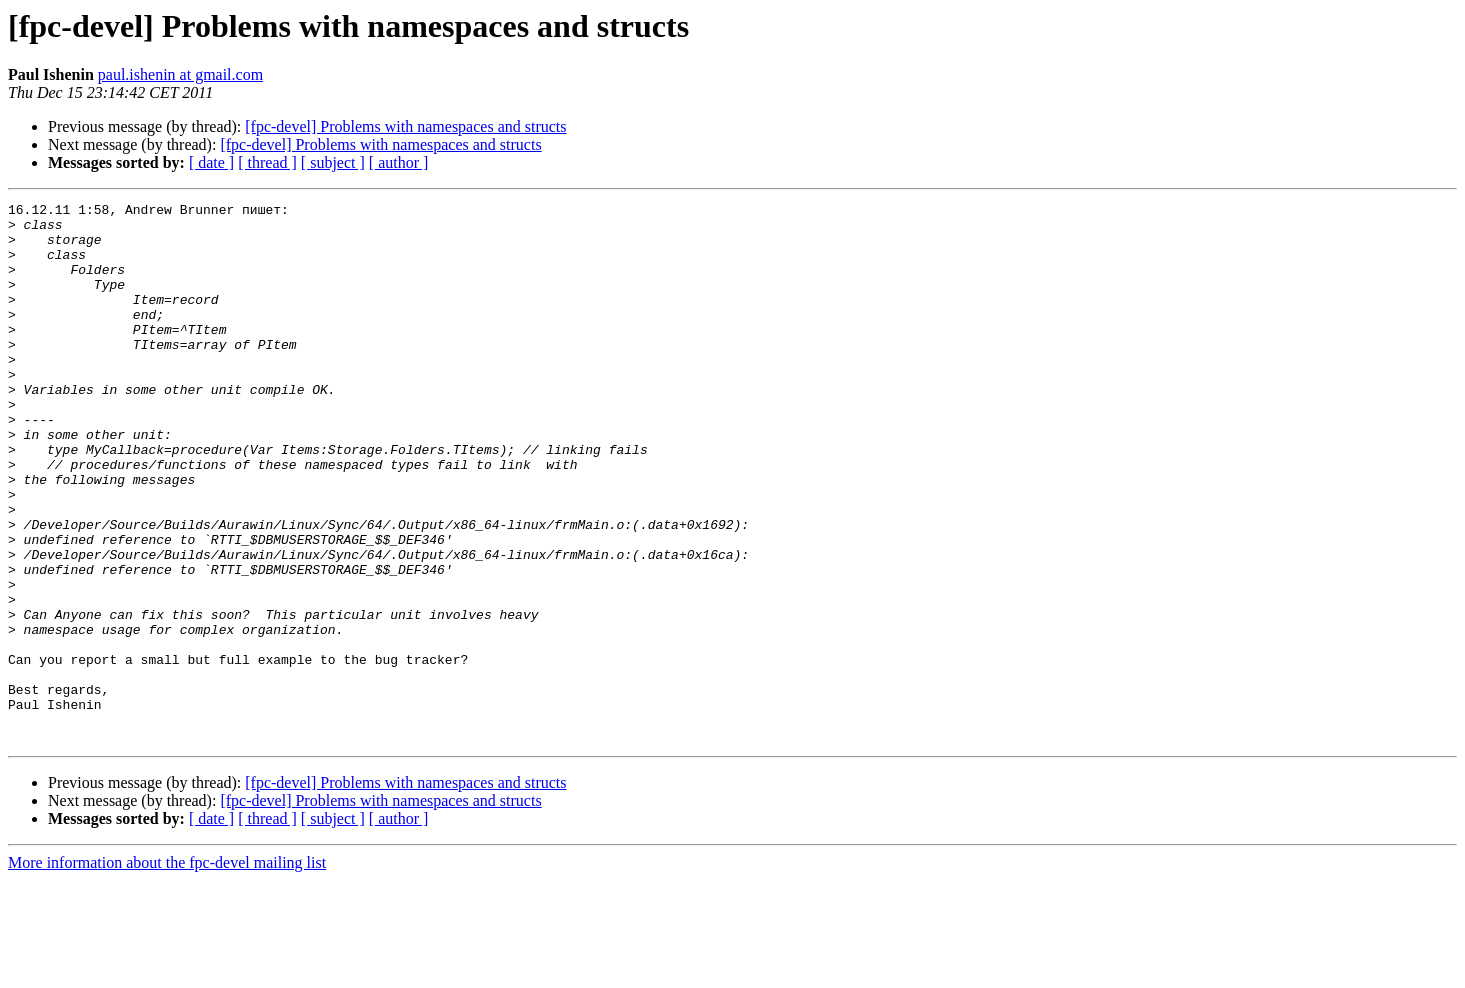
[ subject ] (333, 162)
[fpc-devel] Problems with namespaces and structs (405, 126)
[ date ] (211, 162)
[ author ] (399, 162)
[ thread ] (267, 162)
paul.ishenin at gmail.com (180, 74)
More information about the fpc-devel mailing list (167, 970)
